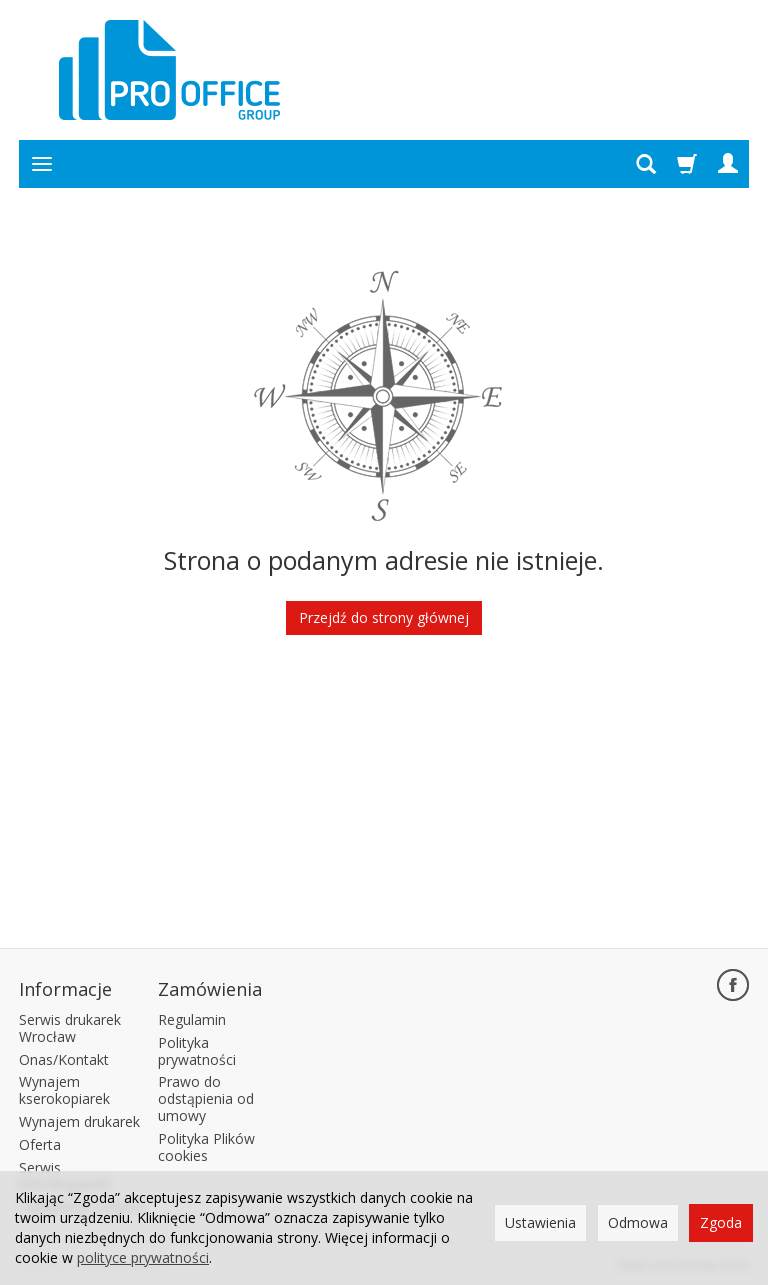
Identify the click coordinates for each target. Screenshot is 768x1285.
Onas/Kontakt (64, 1059)
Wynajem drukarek (79, 1121)
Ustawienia (540, 1222)
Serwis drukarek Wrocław (70, 1028)
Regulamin (192, 1019)
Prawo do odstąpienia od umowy (206, 1098)
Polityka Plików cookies (206, 1147)
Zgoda (721, 1222)
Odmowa (638, 1222)
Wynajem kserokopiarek (64, 1090)
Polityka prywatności (197, 1051)
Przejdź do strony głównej (384, 617)
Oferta (40, 1144)
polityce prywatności (143, 1257)
